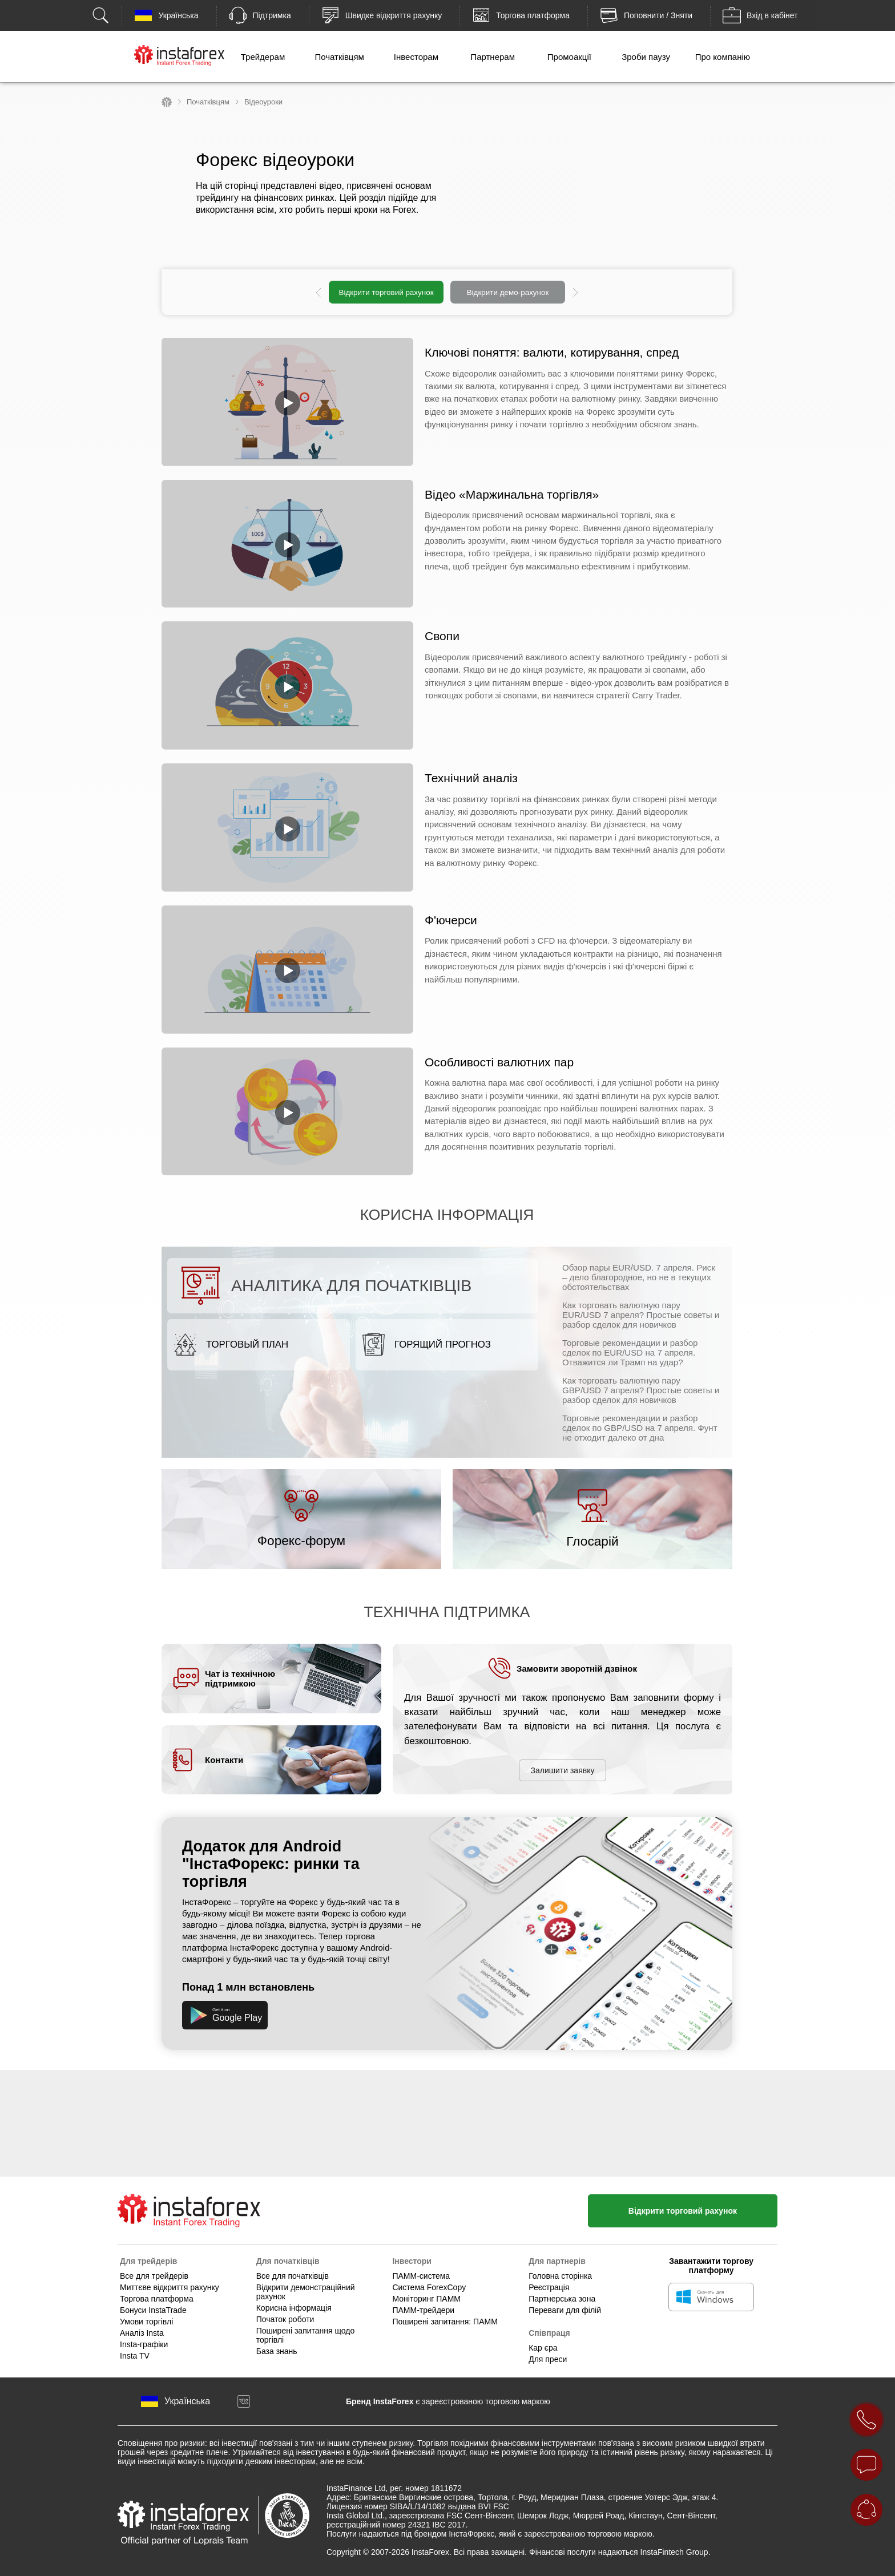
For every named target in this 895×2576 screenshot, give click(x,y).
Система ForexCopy (429, 2287)
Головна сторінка (560, 2275)
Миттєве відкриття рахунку (169, 2287)
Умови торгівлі (146, 2321)
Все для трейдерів (154, 2275)
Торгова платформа (156, 2298)
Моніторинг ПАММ (426, 2298)
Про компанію (722, 57)
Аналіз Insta (142, 2333)
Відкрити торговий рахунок (385, 292)
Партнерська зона (562, 2298)
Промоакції (569, 57)
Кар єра (543, 2347)
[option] (447, 292)
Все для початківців (292, 2275)
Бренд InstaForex (379, 2401)
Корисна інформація (294, 2307)
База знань (276, 2351)
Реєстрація (549, 2287)
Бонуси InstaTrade (153, 2310)
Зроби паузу (646, 57)
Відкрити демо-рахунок (508, 292)
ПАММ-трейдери (423, 2310)
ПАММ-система (421, 2275)
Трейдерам (263, 57)
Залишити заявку (563, 1770)
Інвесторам (416, 57)
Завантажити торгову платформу (711, 2265)
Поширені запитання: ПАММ (444, 2321)
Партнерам (492, 57)
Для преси (548, 2359)
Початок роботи (285, 2319)
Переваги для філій (565, 2310)
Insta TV (135, 2355)
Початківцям (339, 57)
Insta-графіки (144, 2344)
